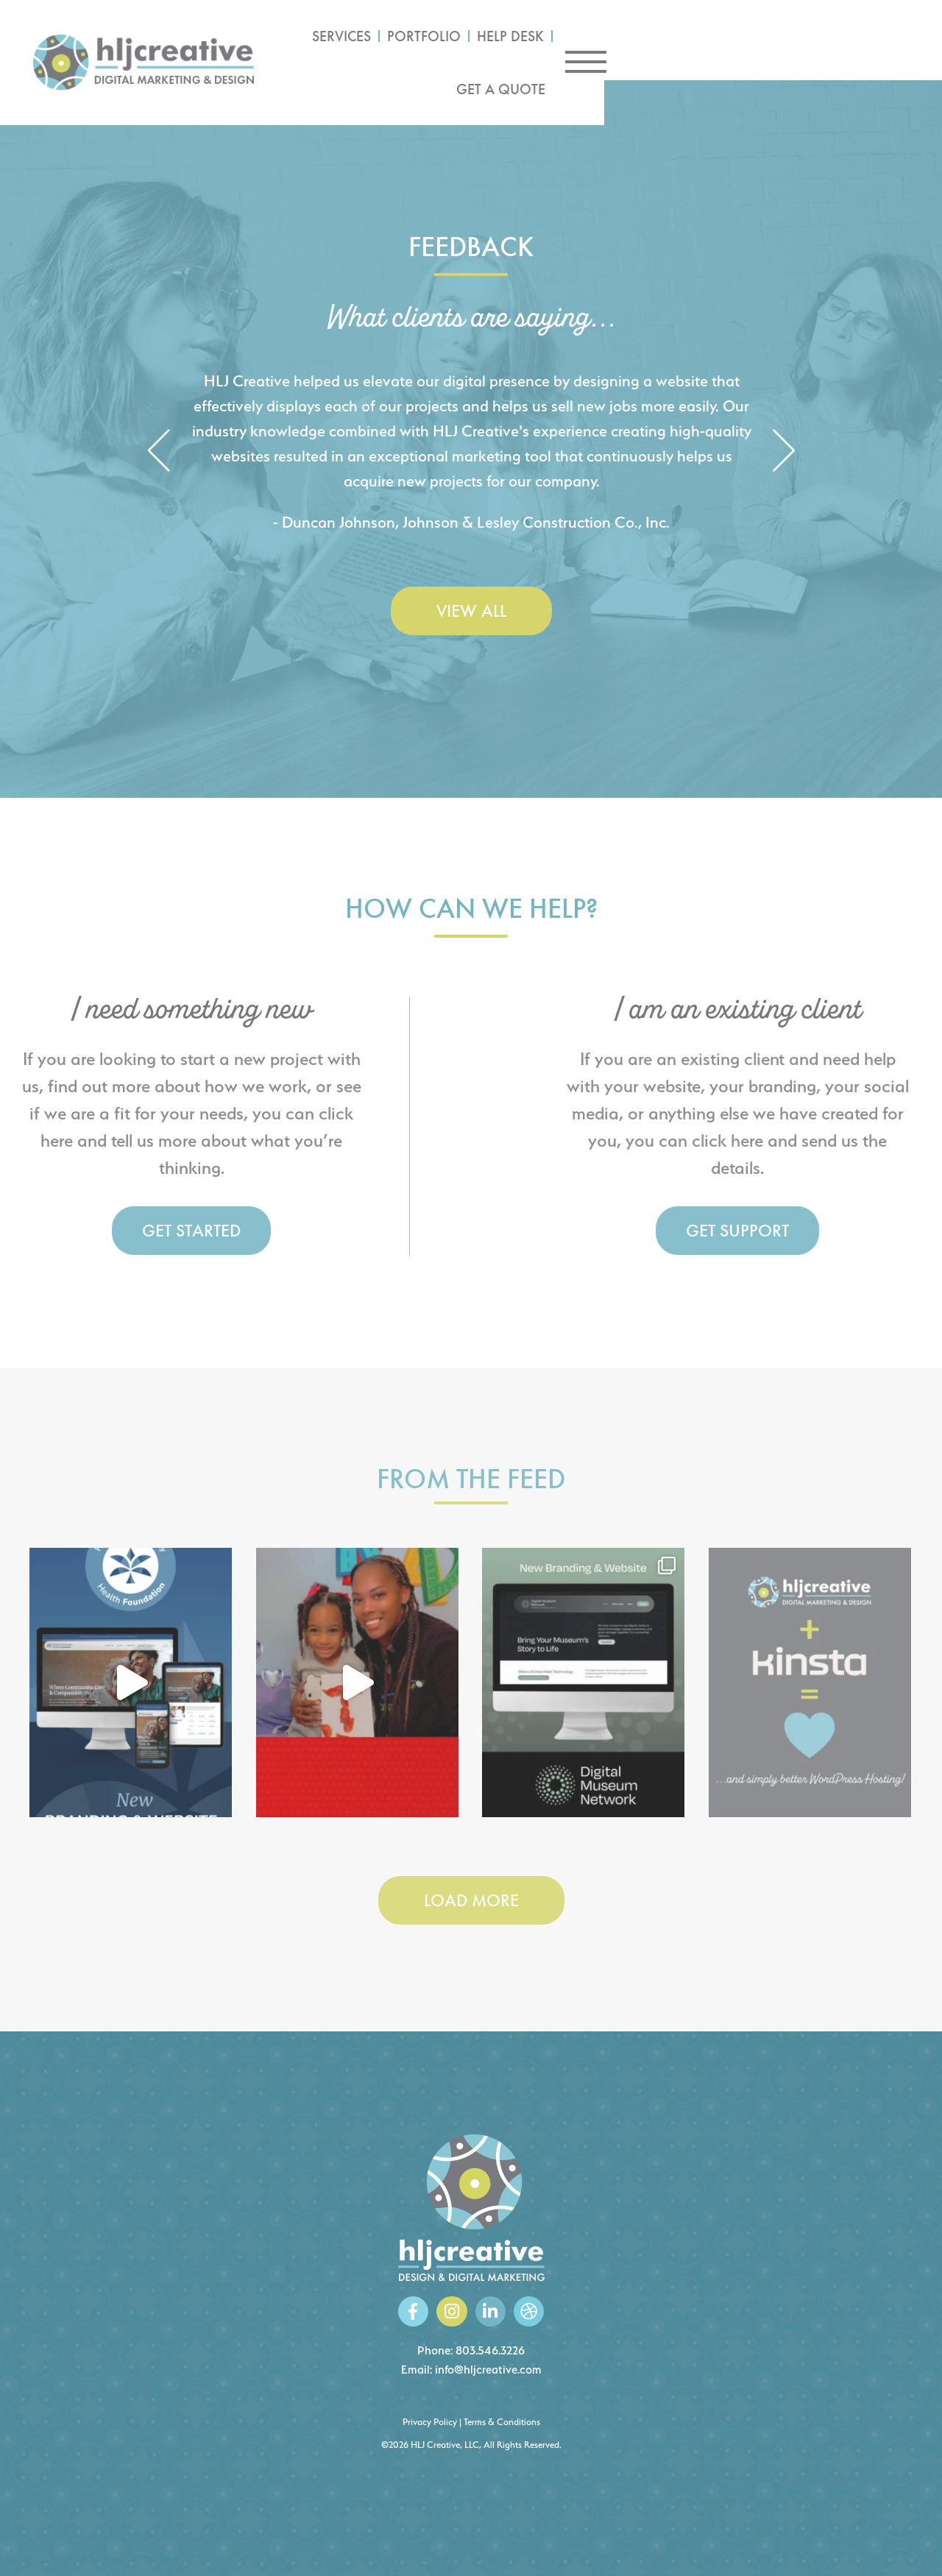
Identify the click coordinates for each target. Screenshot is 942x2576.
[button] (158, 451)
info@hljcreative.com (488, 2370)
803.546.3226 (490, 2350)
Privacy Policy (430, 2421)
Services (552, 39)
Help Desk (720, 39)
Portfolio (634, 39)
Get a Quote (815, 39)
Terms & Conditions (502, 2421)
